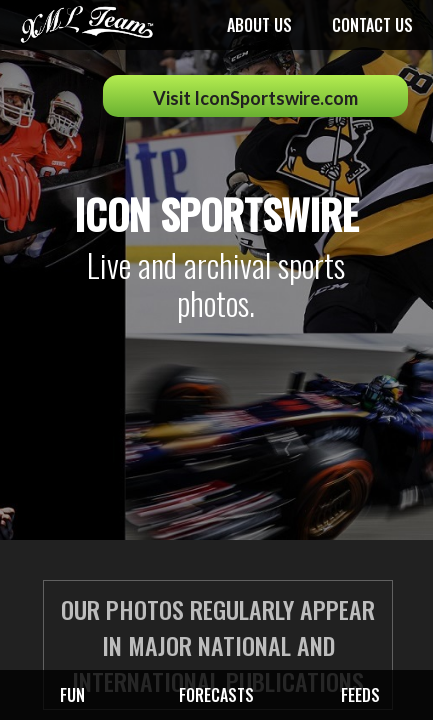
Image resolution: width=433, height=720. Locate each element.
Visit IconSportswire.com (255, 98)
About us (259, 25)
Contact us (372, 25)
